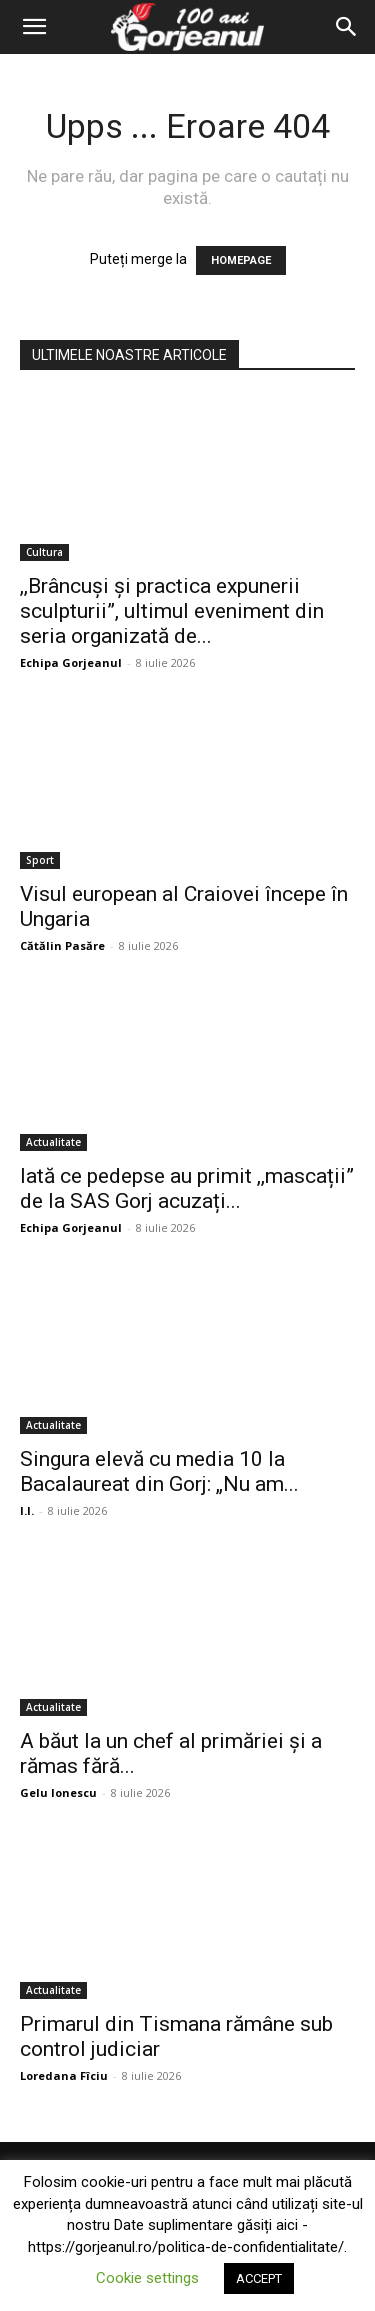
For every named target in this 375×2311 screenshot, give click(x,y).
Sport (40, 860)
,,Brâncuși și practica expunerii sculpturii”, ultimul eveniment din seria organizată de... (172, 611)
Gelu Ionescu (58, 1792)
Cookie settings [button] (147, 2278)
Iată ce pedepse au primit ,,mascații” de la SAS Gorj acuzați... (187, 1188)
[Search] (347, 27)
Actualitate (53, 1142)
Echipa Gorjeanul (71, 662)
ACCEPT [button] (259, 2278)
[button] (34, 27)
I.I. (27, 1510)
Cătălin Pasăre (62, 945)
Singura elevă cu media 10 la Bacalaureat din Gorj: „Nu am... (159, 1471)
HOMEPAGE (241, 260)
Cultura (44, 552)
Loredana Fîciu (64, 2075)
